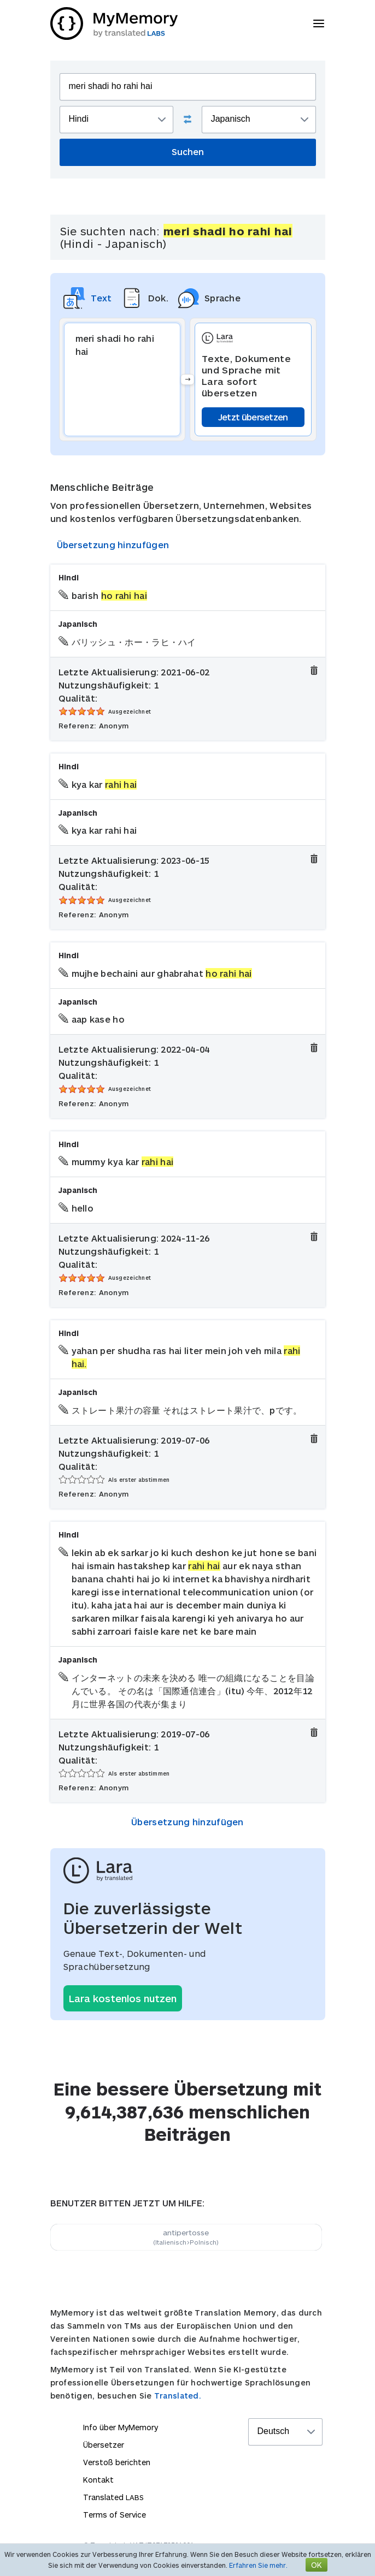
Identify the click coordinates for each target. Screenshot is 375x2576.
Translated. (177, 2395)
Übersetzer (103, 2444)
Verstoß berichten (116, 2462)
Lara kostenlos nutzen (123, 1998)
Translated (113, 2497)
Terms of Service (114, 2514)
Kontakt (98, 2479)
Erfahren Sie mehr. (258, 2565)
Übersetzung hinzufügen (113, 544)
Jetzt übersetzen (253, 417)
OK (316, 2564)
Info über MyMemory (120, 2427)
